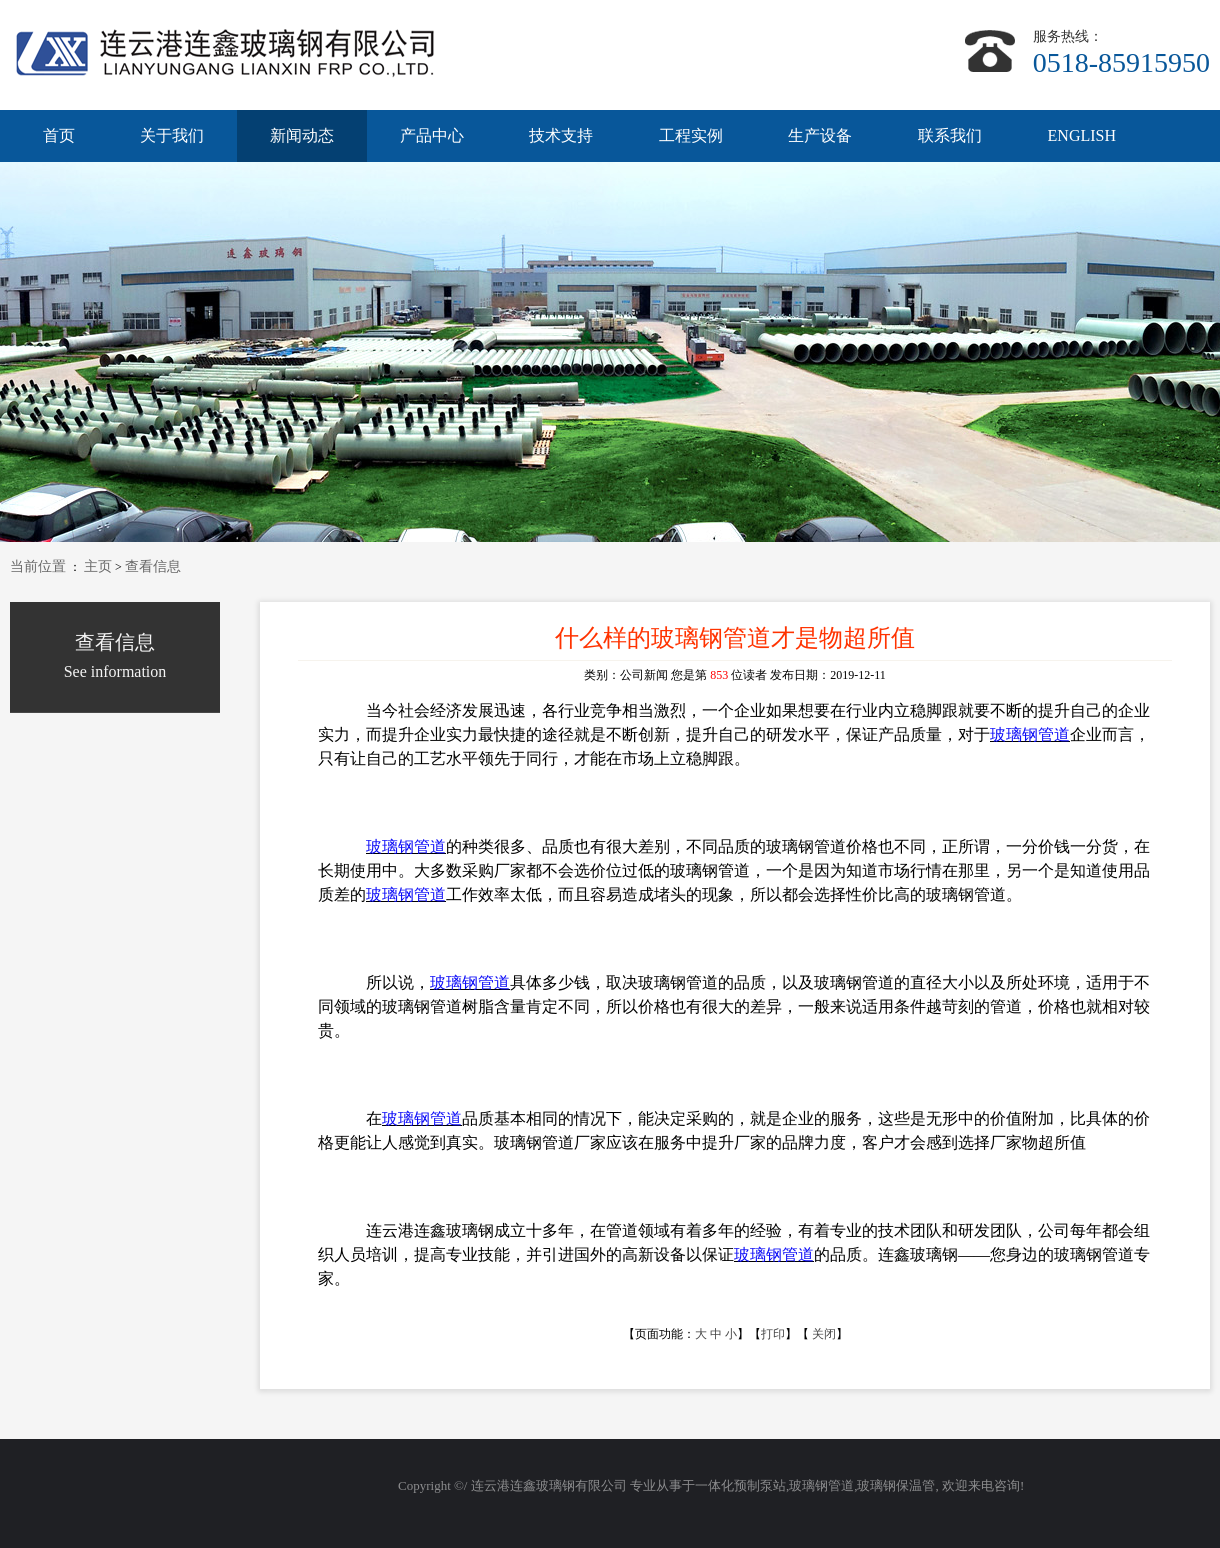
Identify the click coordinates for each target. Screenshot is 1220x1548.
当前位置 (38, 566)
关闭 (824, 1334)
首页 (59, 135)
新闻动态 (302, 135)
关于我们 (172, 135)
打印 (773, 1334)
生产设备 (820, 135)
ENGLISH (1082, 135)
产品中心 (432, 135)
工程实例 (691, 135)
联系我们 (950, 135)
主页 (98, 566)
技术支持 (561, 135)
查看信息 (153, 566)
